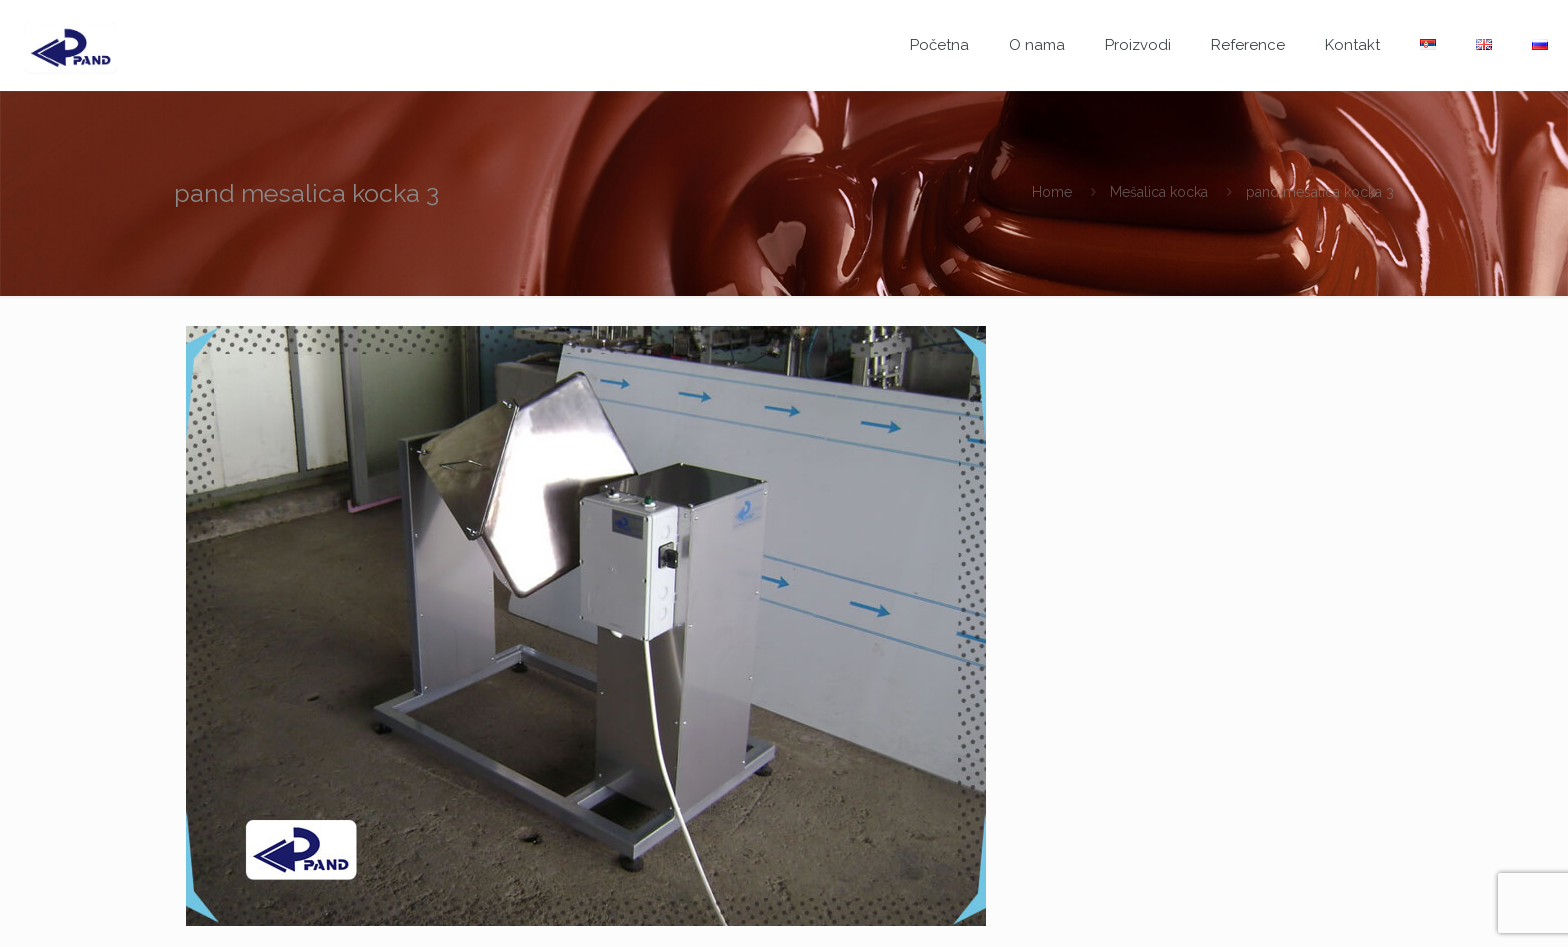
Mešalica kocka (1159, 192)
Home (1052, 192)
